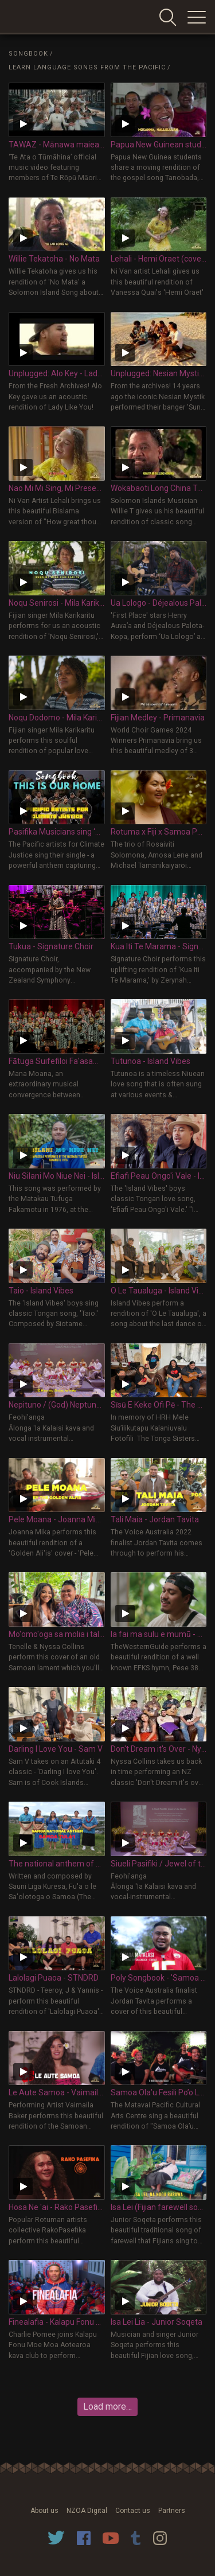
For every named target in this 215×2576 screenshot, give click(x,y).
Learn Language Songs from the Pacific (87, 67)
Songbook (28, 53)
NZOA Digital (87, 2511)
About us (44, 2511)
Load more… (107, 2406)
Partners (171, 2511)
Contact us (132, 2511)
